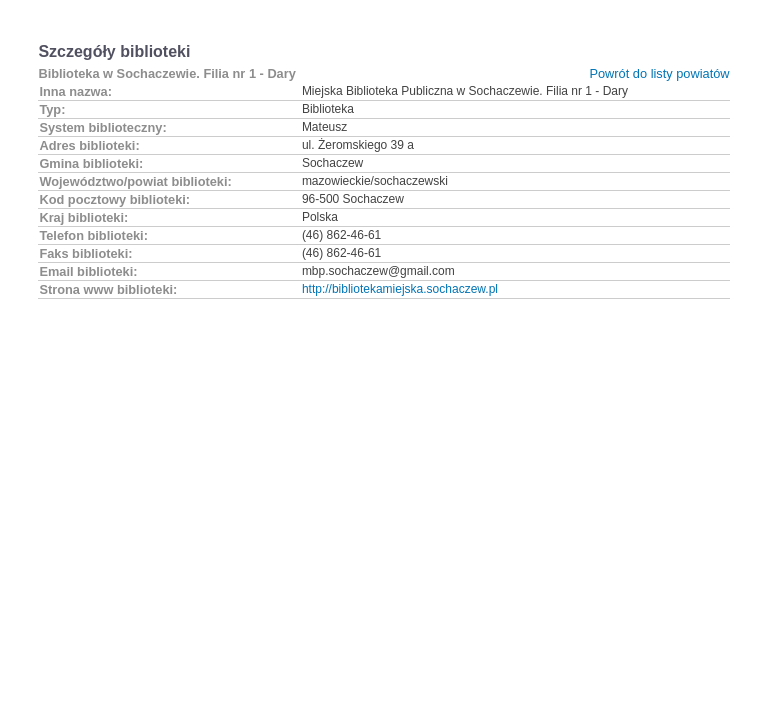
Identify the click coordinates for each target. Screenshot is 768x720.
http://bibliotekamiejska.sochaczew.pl (400, 289)
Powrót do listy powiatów (659, 73)
